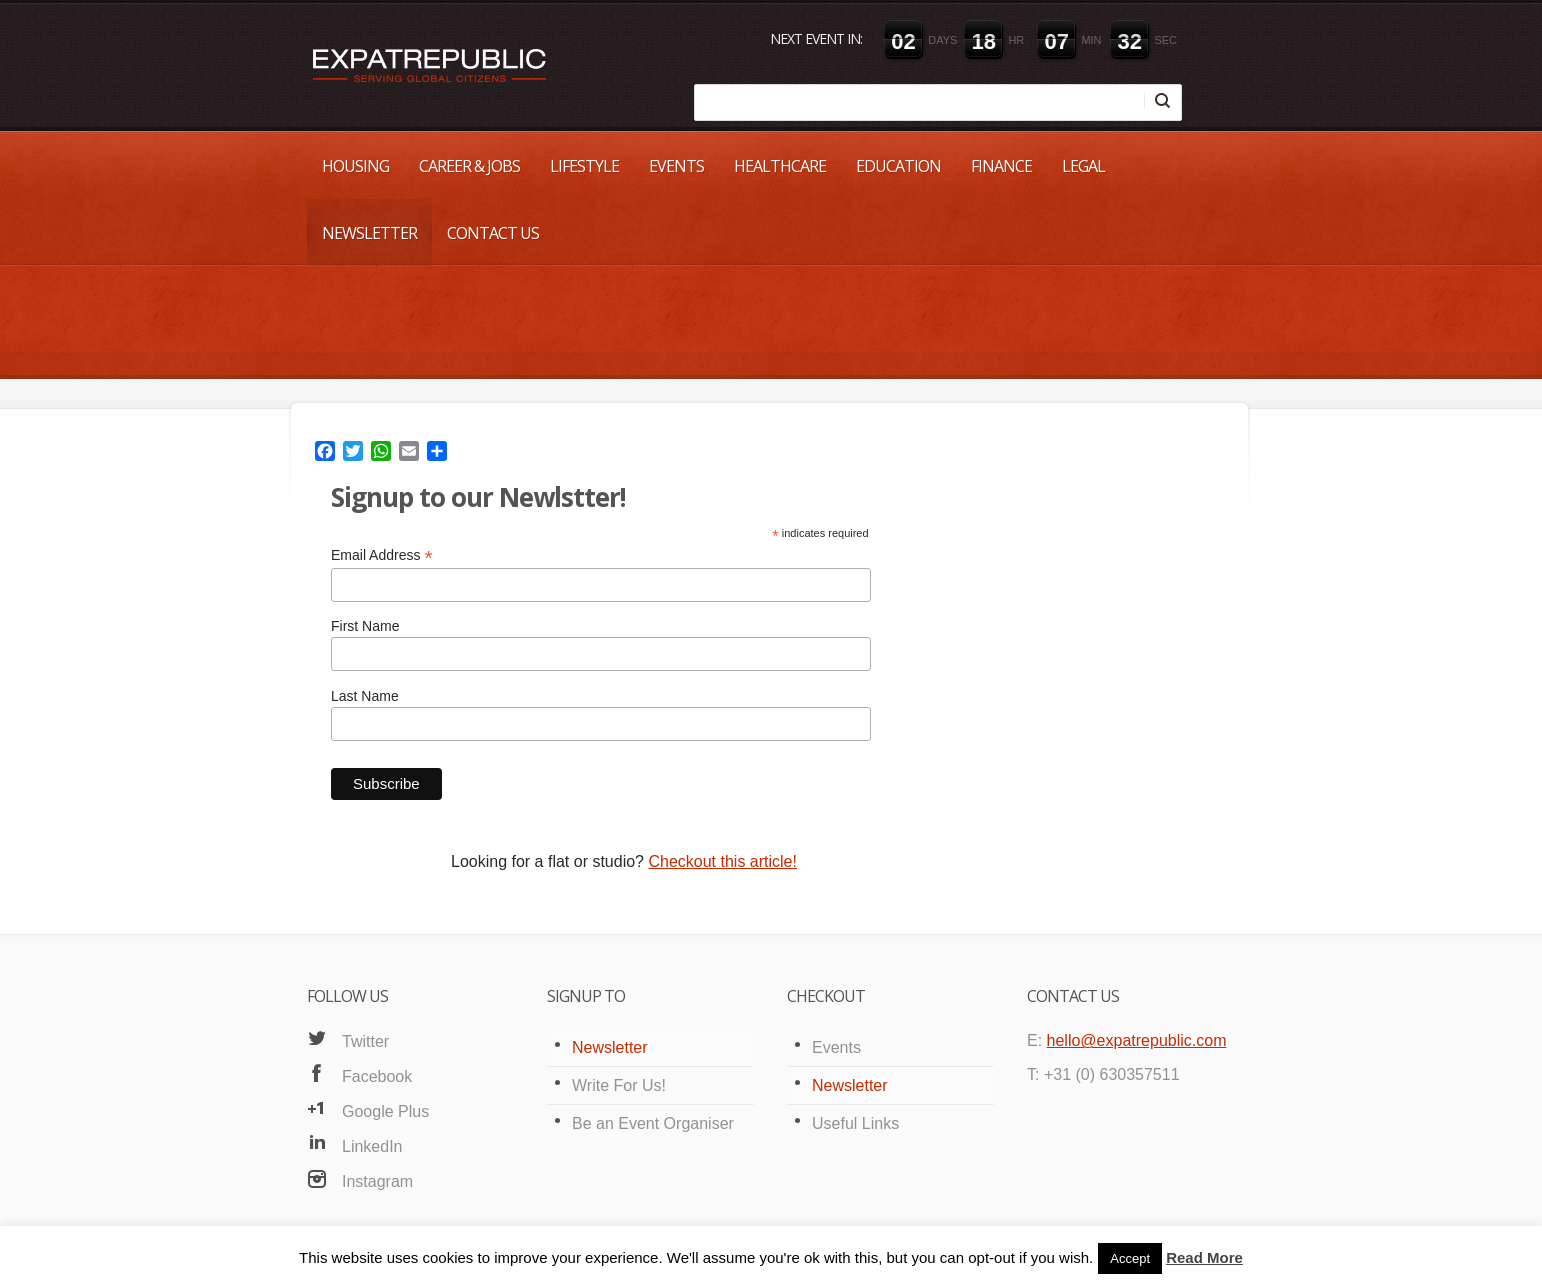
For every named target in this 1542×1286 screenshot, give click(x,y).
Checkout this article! (722, 861)
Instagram (377, 1181)
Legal (1083, 166)
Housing (355, 166)
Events (676, 166)
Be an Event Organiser (653, 1123)
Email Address (382, 555)
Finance (1001, 166)
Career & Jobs (469, 166)
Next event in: (816, 38)
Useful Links (855, 1123)
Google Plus (385, 1111)
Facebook (377, 1076)
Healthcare (780, 166)
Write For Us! (619, 1085)
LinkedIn (372, 1146)
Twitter (365, 1041)
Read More (1204, 1257)
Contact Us (493, 233)
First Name (365, 626)
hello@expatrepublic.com (1137, 1040)
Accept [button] (1130, 1258)
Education (898, 166)
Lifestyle (584, 166)
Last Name (365, 696)
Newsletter (369, 233)
